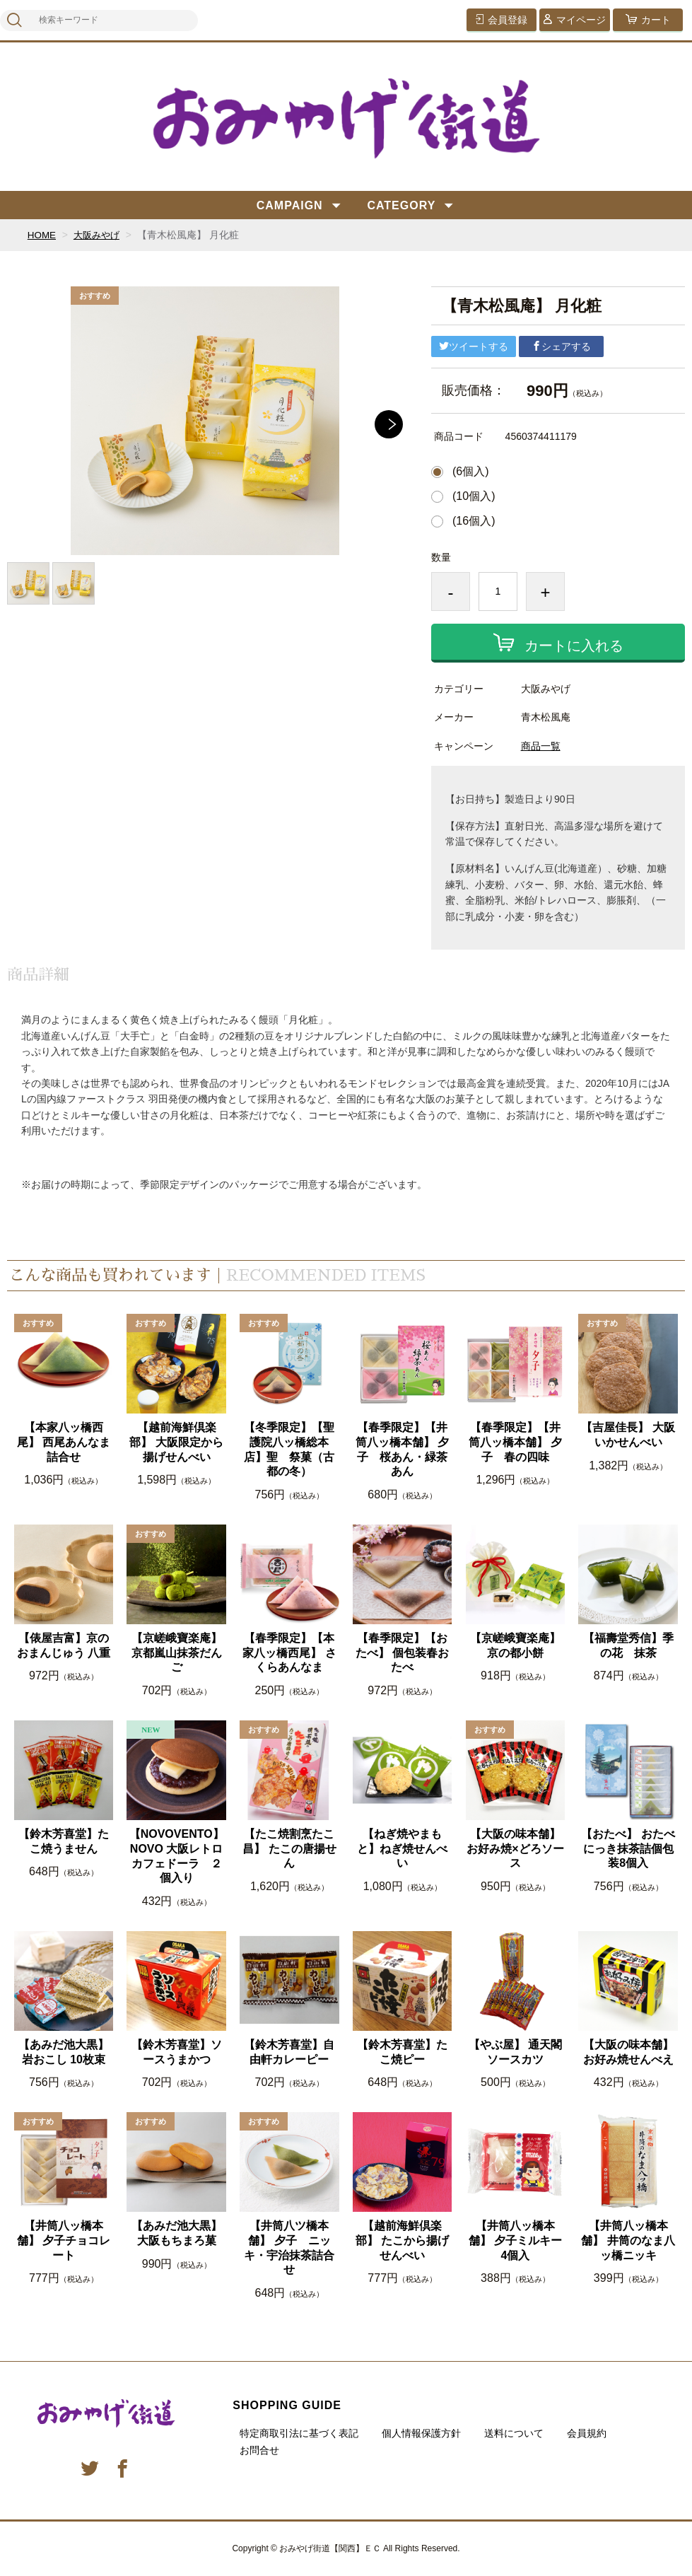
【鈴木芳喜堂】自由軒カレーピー (289, 2052)
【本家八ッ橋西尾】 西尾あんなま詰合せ (63, 1442)
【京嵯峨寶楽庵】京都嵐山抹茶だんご (176, 1653)
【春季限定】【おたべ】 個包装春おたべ (402, 1653)
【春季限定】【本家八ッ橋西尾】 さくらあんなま (289, 1653)
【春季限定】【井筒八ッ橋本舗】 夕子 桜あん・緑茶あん (402, 1449)
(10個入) (473, 496)
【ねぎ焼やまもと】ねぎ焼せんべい (402, 1849)
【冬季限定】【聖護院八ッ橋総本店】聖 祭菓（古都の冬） (289, 1449)
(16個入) (473, 521)
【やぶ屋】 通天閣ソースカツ (515, 2052)
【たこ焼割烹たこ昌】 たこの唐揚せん (289, 1849)
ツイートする (473, 346)
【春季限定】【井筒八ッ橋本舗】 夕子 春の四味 (515, 1442)
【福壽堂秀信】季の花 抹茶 (628, 1645)
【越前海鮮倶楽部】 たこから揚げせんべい (402, 2240)
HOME (42, 234)
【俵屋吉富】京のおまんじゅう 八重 (63, 1645)
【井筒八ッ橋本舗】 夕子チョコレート (63, 2240)
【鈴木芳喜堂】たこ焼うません (63, 1841)
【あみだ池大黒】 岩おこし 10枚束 (63, 2052)
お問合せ (259, 2450)
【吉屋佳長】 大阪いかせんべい (627, 1434)
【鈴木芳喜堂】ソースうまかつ (176, 2052)
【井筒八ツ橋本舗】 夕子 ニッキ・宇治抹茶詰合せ (289, 2247)
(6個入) (470, 471)
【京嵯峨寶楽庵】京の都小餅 (515, 1645)
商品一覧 (541, 746)
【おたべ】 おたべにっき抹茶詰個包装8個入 (627, 1849)
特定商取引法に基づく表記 (299, 2433)
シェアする (561, 346)
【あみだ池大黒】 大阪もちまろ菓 (176, 2233)
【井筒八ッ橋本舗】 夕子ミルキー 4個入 (517, 2240)
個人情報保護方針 (421, 2433)
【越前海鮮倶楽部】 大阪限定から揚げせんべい (176, 1442)
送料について (514, 2433)
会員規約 (586, 2433)
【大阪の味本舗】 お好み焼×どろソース (515, 1849)
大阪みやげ (99, 234)
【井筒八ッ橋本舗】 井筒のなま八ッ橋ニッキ (627, 2240)
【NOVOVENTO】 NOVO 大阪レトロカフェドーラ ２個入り (176, 1856)
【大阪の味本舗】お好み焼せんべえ (628, 2052)
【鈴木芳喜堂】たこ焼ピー (402, 2052)
